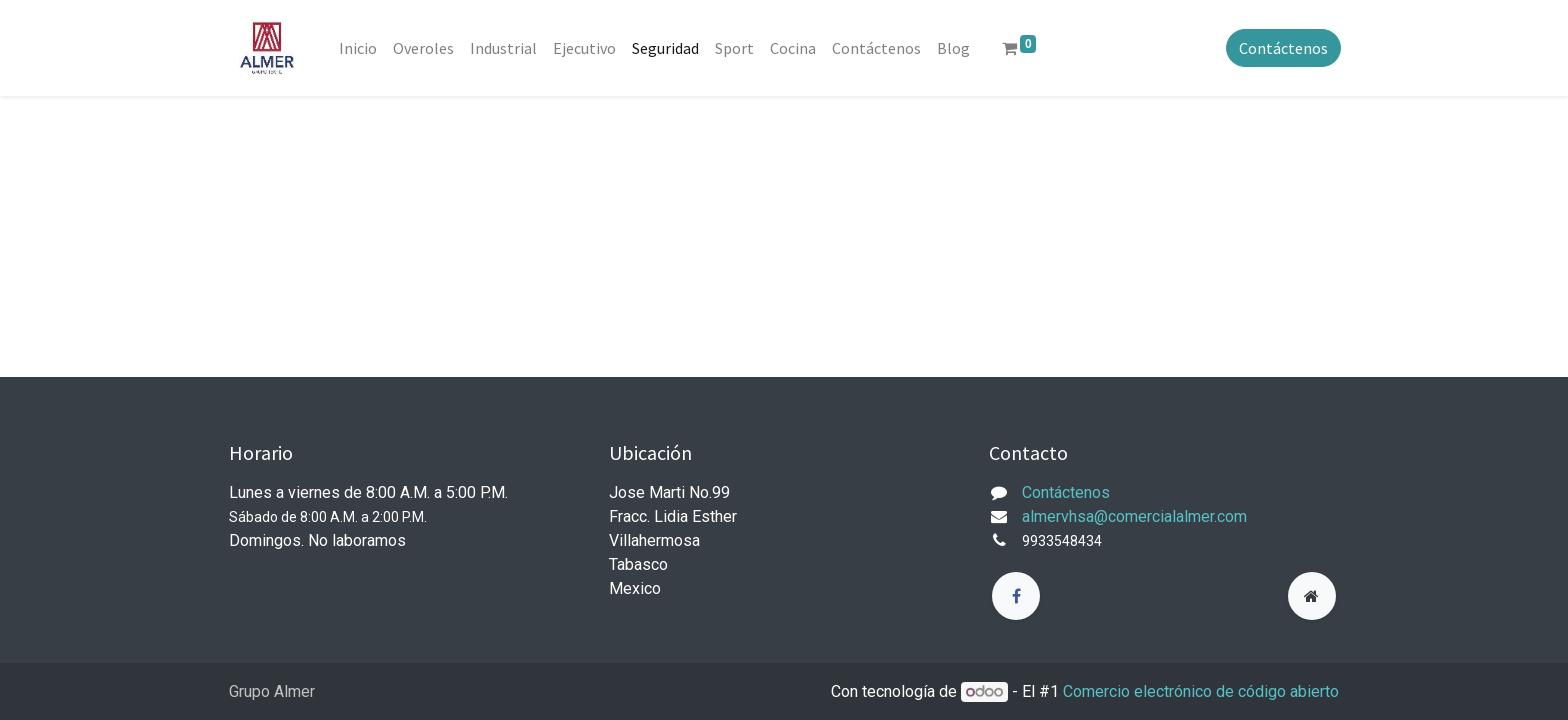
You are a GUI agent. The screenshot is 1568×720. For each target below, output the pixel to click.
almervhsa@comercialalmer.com (1134, 516)
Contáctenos (1281, 48)
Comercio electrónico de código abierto (1201, 691)
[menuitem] (360, 48)
